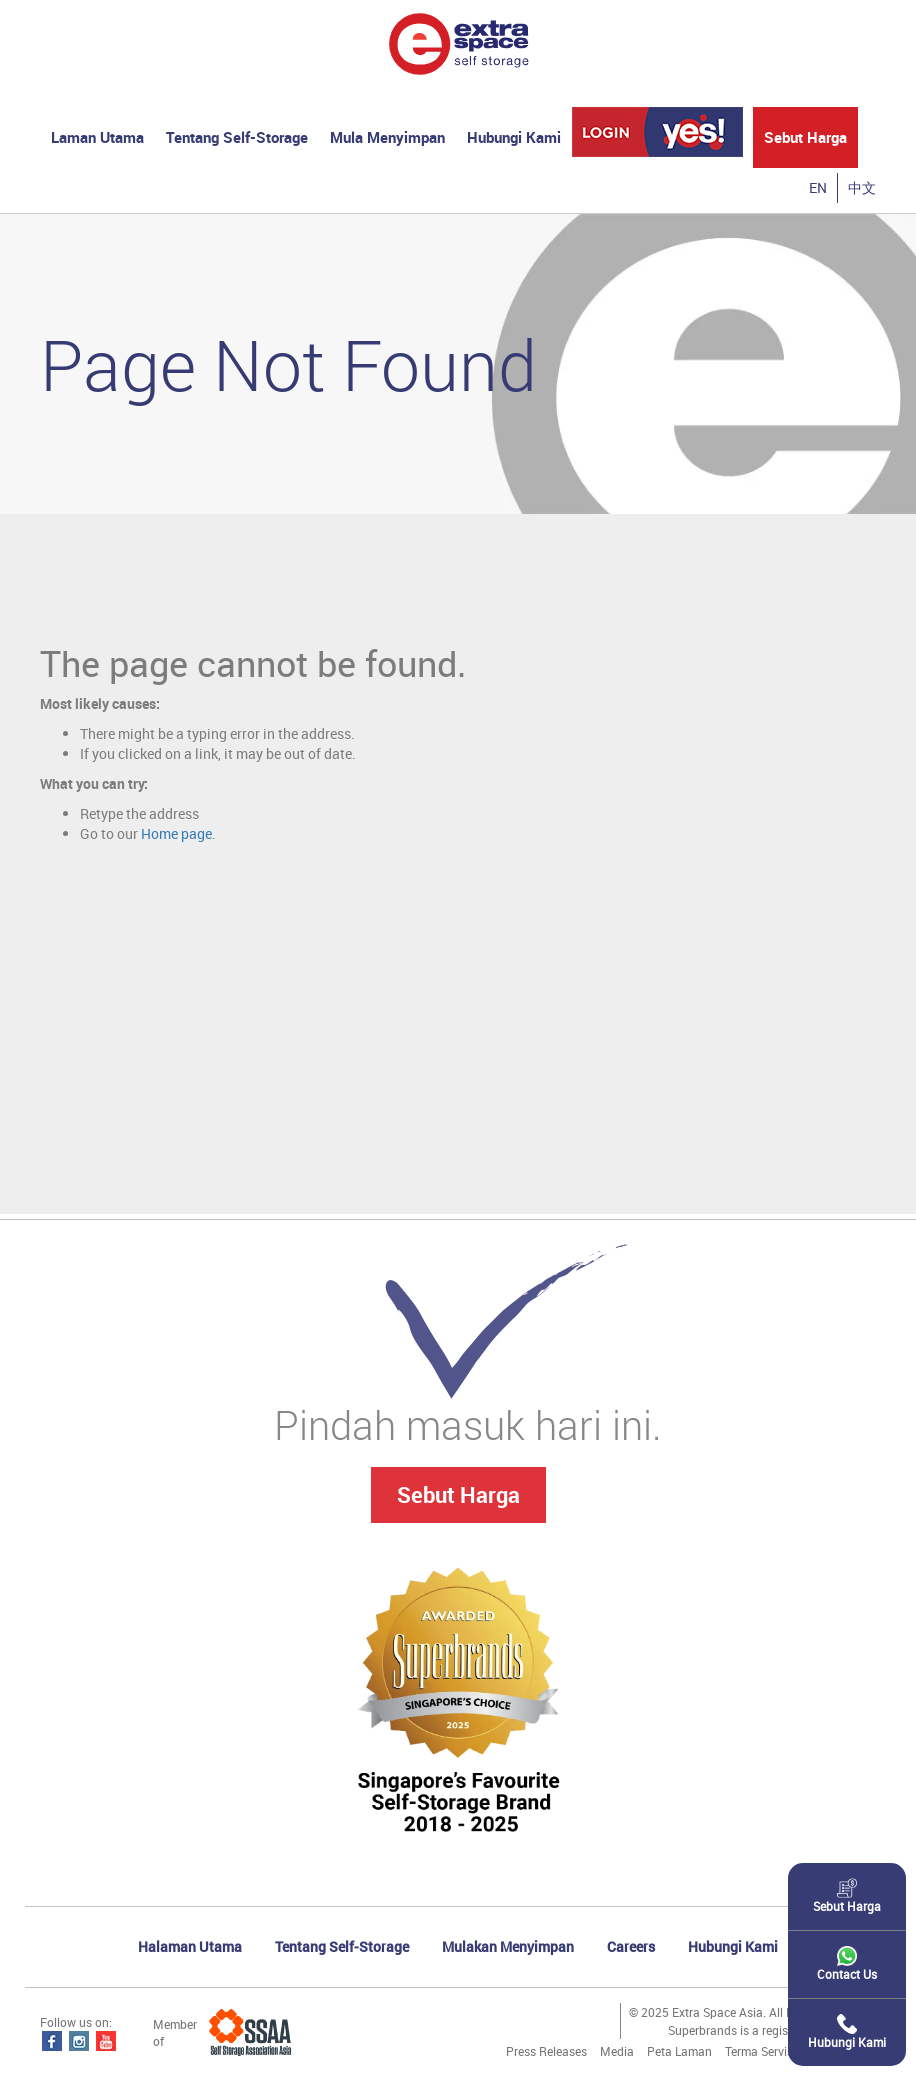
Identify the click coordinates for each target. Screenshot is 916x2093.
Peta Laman (679, 2051)
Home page (176, 833)
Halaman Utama (190, 1946)
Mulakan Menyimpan (508, 1946)
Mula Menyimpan (387, 137)
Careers (631, 1946)
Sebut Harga (805, 137)
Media (617, 2051)
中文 (862, 187)
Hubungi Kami (514, 137)
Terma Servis (759, 2051)
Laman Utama (97, 137)
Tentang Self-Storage (237, 137)
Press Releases (546, 2051)
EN (818, 187)
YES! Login (657, 132)
